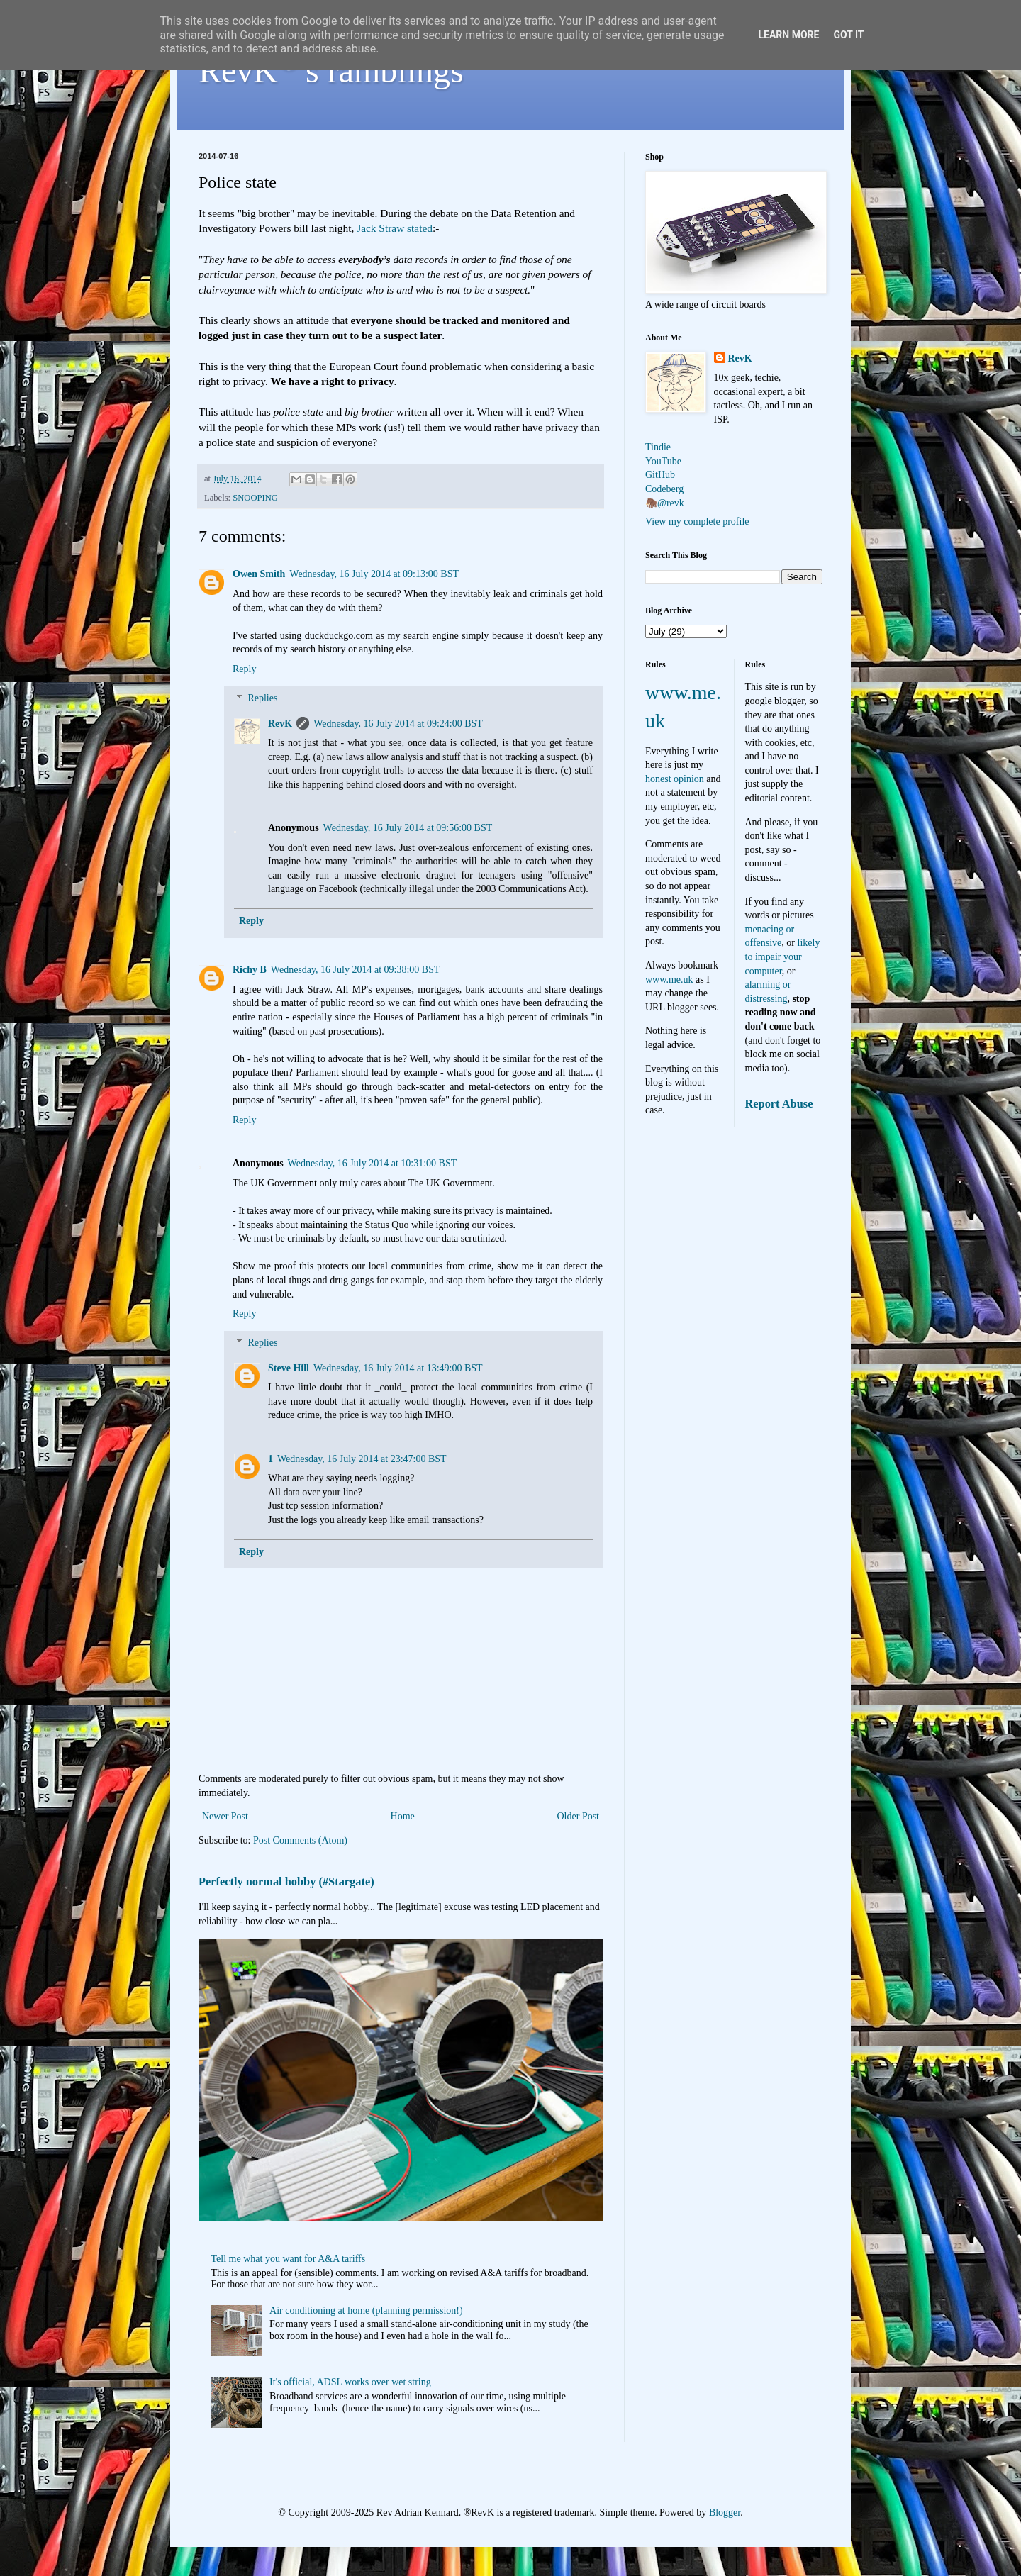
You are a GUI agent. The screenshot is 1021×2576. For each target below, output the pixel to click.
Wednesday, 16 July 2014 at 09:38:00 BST (355, 969)
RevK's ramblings (331, 70)
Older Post (578, 1816)
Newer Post (225, 1816)
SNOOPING (255, 498)
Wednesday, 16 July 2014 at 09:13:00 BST (374, 574)
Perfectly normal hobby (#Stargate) (286, 1881)
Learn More (788, 34)
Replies (262, 698)
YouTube (663, 461)
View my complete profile (697, 521)
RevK (280, 723)
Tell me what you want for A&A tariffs (288, 2258)
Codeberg (664, 489)
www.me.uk (669, 979)
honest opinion (674, 779)
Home (403, 1816)
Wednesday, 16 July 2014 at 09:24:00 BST (398, 723)
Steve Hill (288, 1368)
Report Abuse (779, 1103)
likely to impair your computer (782, 956)
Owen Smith (259, 574)
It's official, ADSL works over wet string (350, 2382)
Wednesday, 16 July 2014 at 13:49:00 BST (398, 1368)
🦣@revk (664, 503)
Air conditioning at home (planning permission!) (366, 2310)
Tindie (658, 447)
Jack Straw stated (395, 228)
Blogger (724, 2512)
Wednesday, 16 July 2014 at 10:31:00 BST (372, 1163)
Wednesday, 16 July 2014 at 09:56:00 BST (408, 828)
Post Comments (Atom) (300, 1840)
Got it (848, 34)
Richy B (250, 969)
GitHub (660, 474)
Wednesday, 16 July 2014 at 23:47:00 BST (362, 1459)
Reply (244, 669)
